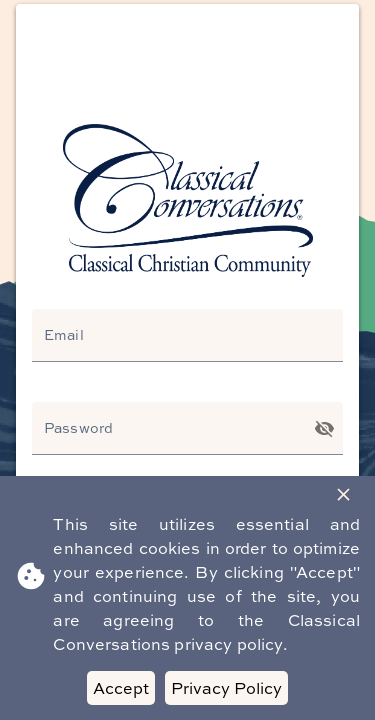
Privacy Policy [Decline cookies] (226, 688)
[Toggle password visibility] (324, 428)
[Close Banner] (343, 494)
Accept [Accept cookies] (121, 688)
